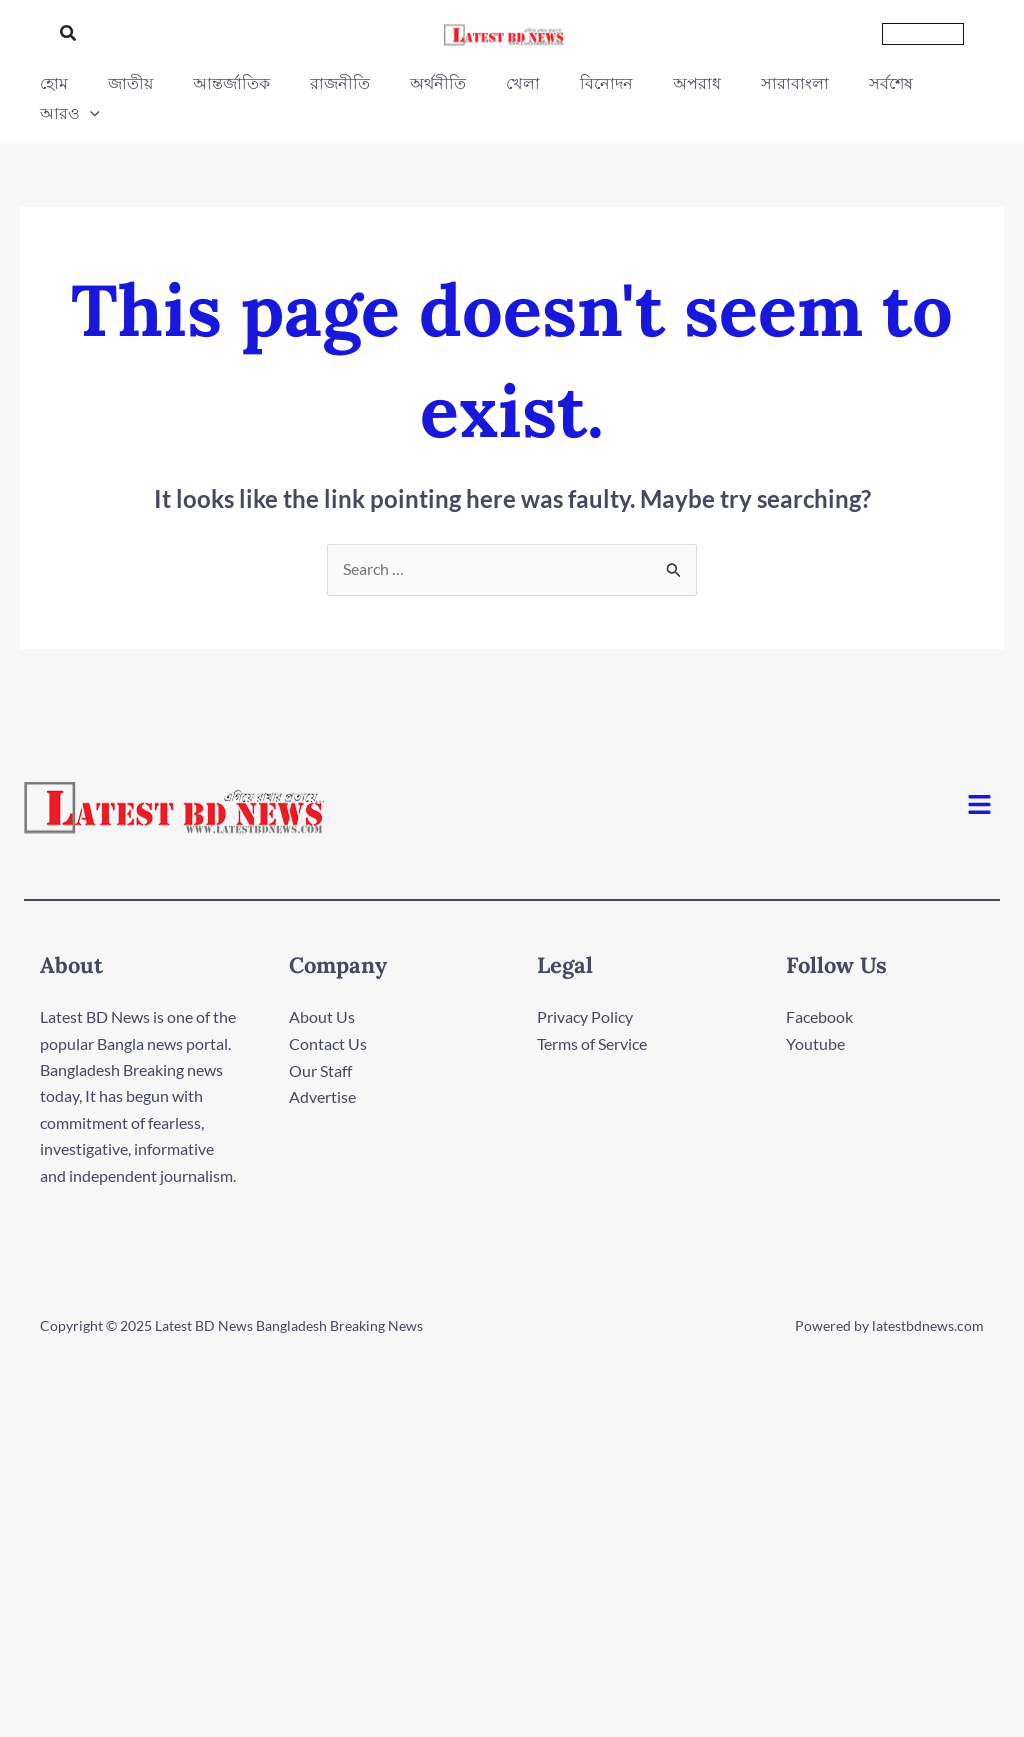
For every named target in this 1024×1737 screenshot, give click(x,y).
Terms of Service (592, 1013)
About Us (322, 987)
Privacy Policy (585, 987)
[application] (949, 83)
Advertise (322, 1066)
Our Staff (320, 1040)
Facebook (819, 987)
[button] (69, 33)
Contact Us (328, 1013)
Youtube (815, 1013)
